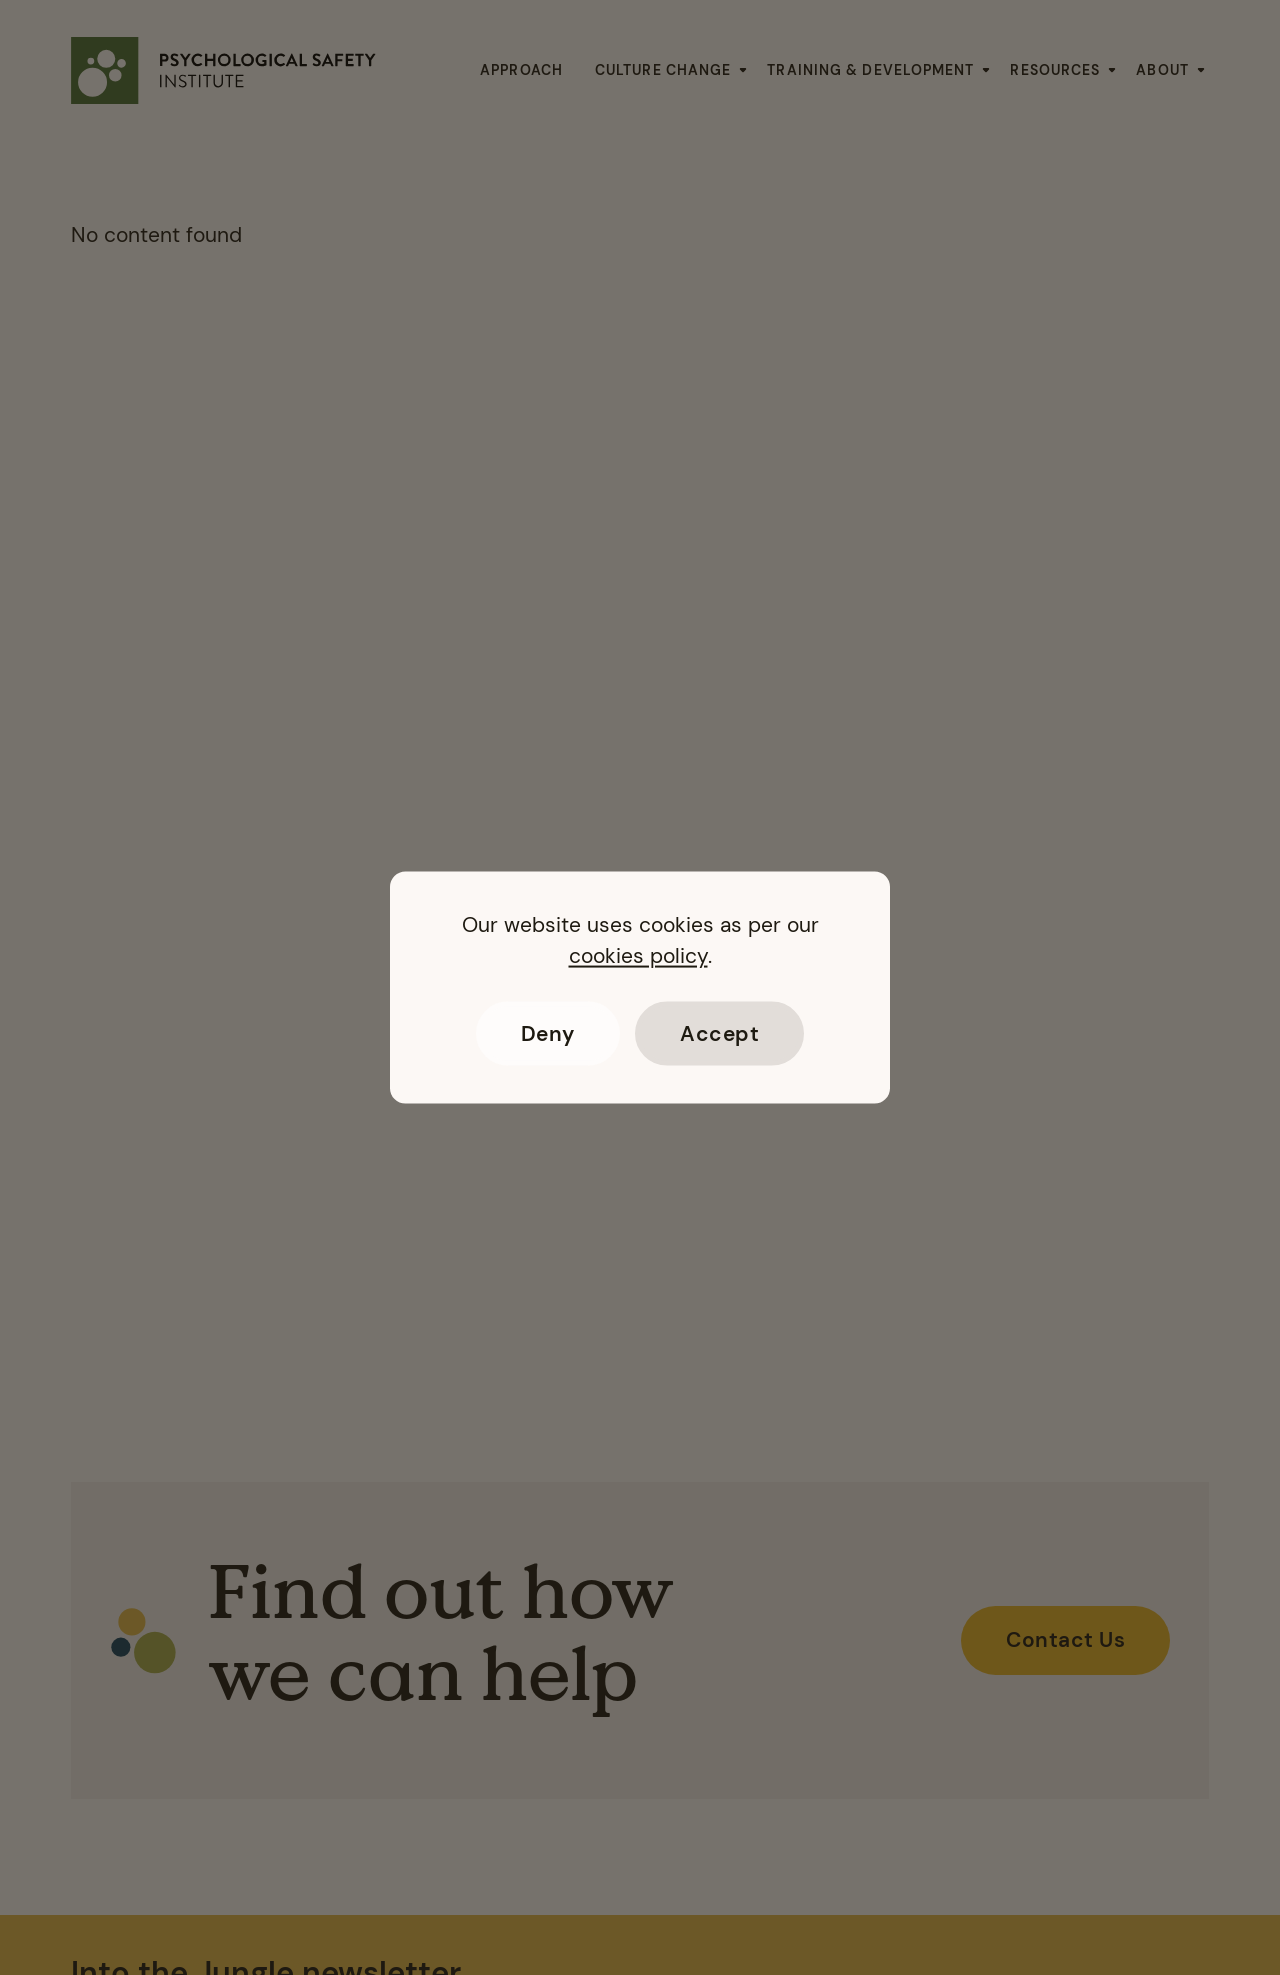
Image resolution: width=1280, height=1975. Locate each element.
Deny (548, 1033)
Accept (719, 1033)
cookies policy (638, 955)
